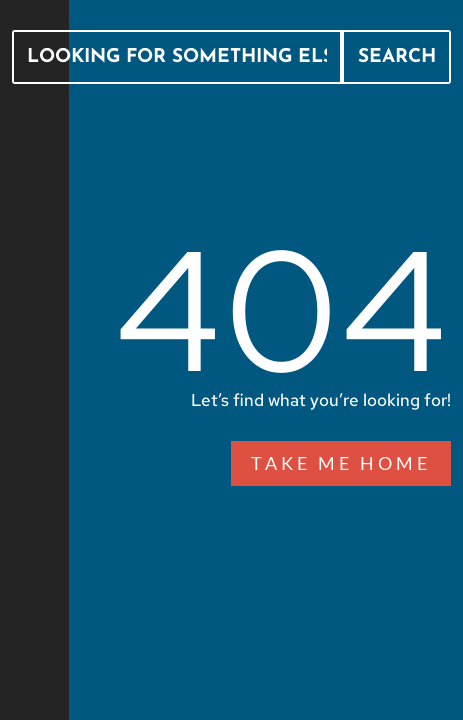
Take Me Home (341, 463)
